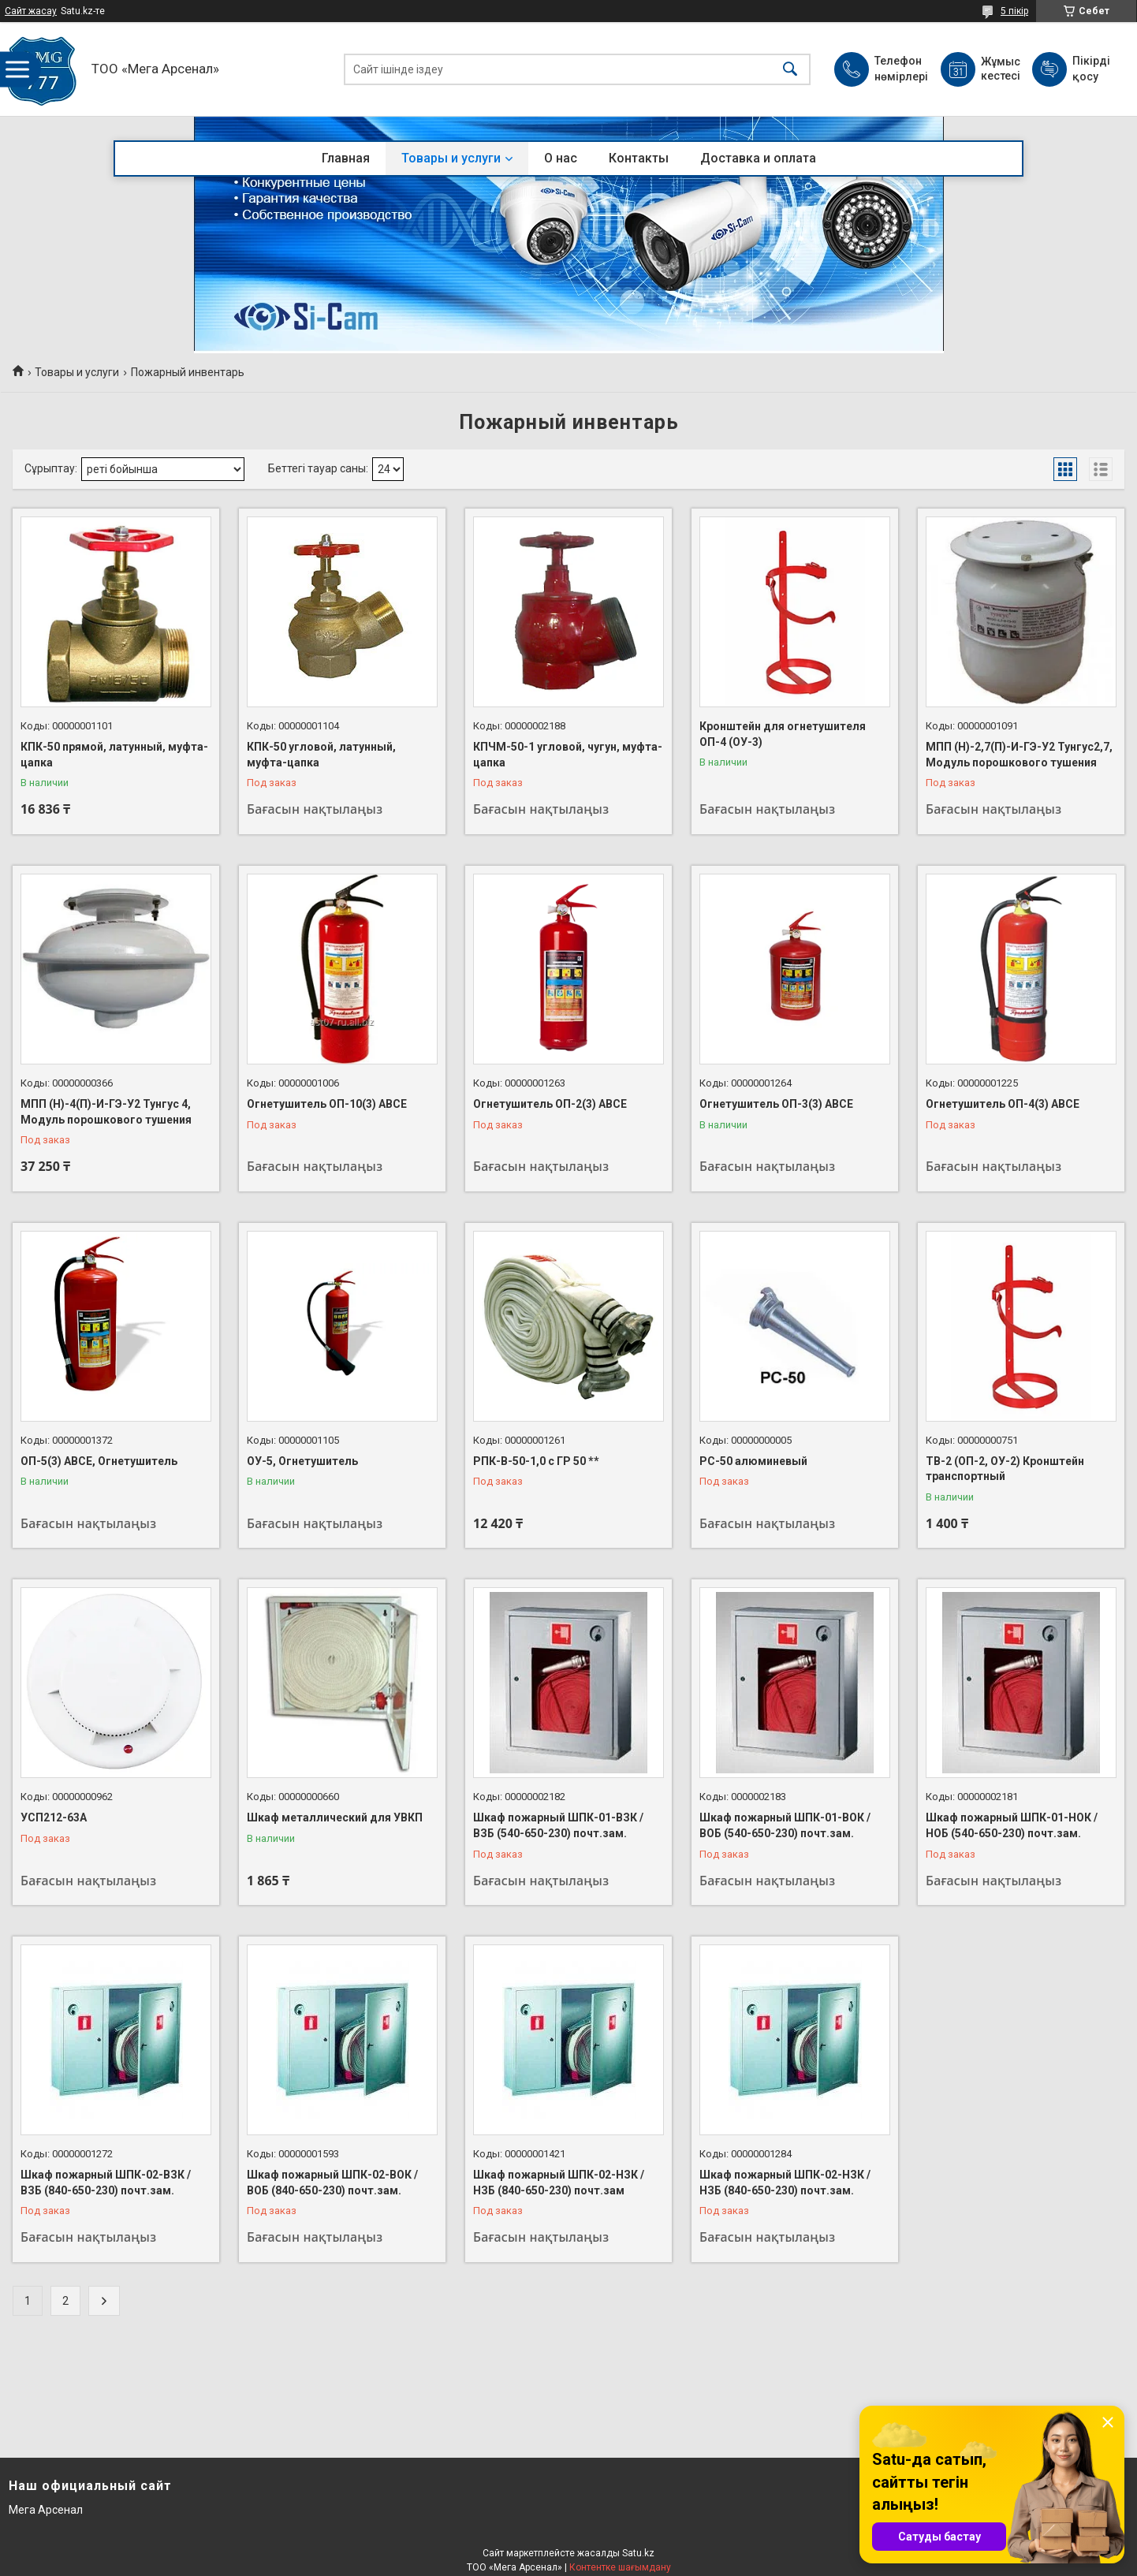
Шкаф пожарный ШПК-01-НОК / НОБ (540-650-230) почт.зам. (1012, 1825)
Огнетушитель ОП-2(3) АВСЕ (550, 1104)
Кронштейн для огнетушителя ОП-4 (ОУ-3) (782, 734)
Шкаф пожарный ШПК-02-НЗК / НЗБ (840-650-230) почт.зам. (784, 2182)
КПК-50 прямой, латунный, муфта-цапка (114, 754)
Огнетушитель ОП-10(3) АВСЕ (327, 1104)
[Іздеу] (790, 69)
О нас (560, 158)
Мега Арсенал (46, 2509)
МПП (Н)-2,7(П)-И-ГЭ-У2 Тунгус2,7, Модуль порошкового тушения (1019, 754)
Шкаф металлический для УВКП (335, 1817)
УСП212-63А (54, 1817)
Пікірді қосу (1091, 68)
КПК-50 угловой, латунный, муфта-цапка (321, 754)
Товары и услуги (451, 158)
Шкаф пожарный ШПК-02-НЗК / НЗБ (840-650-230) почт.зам (558, 2182)
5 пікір (1014, 11)
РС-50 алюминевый (753, 1461)
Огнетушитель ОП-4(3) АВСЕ (1002, 1104)
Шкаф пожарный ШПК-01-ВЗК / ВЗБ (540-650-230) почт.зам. (558, 1825)
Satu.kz (638, 2553)
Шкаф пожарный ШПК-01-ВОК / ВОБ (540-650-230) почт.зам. (784, 1825)
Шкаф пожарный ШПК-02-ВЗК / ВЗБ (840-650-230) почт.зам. (106, 2182)
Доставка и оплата (758, 158)
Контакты (639, 158)
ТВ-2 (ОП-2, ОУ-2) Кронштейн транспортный (1005, 1469)
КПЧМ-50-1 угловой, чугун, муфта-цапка (567, 754)
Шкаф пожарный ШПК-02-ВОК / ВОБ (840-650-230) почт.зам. (332, 2182)
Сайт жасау (31, 11)
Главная (346, 158)
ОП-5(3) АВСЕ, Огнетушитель (99, 1461)
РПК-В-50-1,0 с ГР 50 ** (536, 1461)
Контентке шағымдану (620, 2567)
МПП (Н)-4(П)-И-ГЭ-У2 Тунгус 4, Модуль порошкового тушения (106, 1112)
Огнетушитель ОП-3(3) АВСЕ (776, 1104)
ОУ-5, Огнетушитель (302, 1461)
